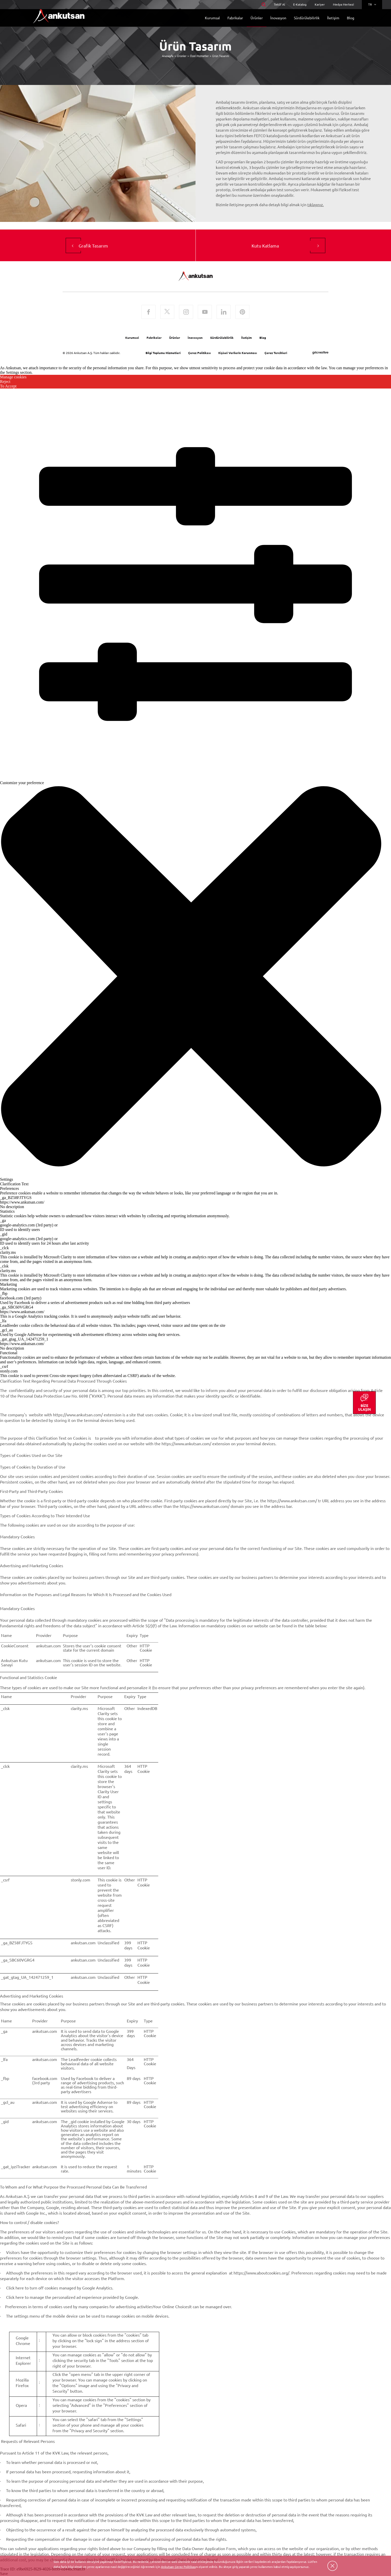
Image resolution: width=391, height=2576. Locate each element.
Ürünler (181, 56)
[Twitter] (167, 312)
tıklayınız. (315, 204)
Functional (8, 1353)
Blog (262, 338)
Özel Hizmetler (199, 56)
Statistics (7, 1211)
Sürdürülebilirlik (222, 338)
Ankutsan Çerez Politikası (178, 2567)
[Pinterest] (242, 312)
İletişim (246, 338)
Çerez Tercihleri (275, 353)
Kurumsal (132, 338)
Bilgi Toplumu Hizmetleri (163, 353)
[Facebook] (148, 312)
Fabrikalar (154, 338)
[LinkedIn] (223, 312)
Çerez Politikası (199, 353)
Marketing (8, 1284)
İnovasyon (195, 338)
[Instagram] (186, 312)
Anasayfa (167, 56)
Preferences (9, 1188)
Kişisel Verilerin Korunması (237, 353)
